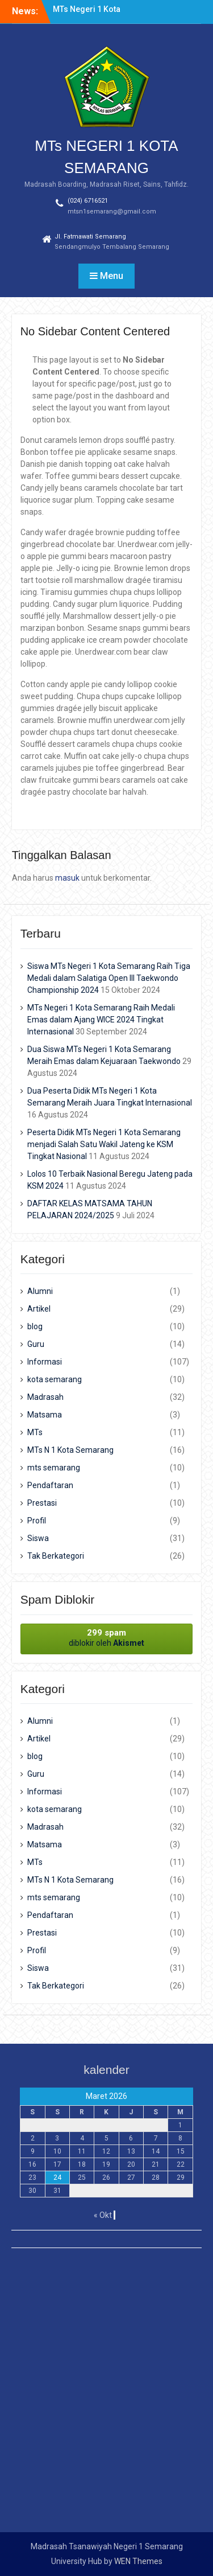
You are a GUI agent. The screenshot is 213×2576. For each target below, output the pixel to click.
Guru (35, 1344)
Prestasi (42, 1502)
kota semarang (54, 1379)
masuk (67, 877)
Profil (36, 1520)
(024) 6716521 (88, 200)
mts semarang (53, 1467)
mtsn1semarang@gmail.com (112, 211)
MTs (35, 1432)
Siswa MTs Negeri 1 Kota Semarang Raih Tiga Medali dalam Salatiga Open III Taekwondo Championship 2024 (108, 978)
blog (35, 1326)
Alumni (40, 1291)
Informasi (44, 1361)
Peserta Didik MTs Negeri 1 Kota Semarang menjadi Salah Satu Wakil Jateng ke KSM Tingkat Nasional (104, 1144)
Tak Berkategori (55, 1555)
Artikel (39, 1308)
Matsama (44, 1414)
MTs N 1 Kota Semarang (70, 1450)
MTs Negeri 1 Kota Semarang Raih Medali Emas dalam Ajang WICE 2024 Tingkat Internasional (101, 1019)
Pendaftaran (50, 1485)
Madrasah (45, 1397)
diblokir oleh (107, 1638)
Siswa (38, 1538)
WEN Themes (138, 2561)
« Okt (103, 2215)
